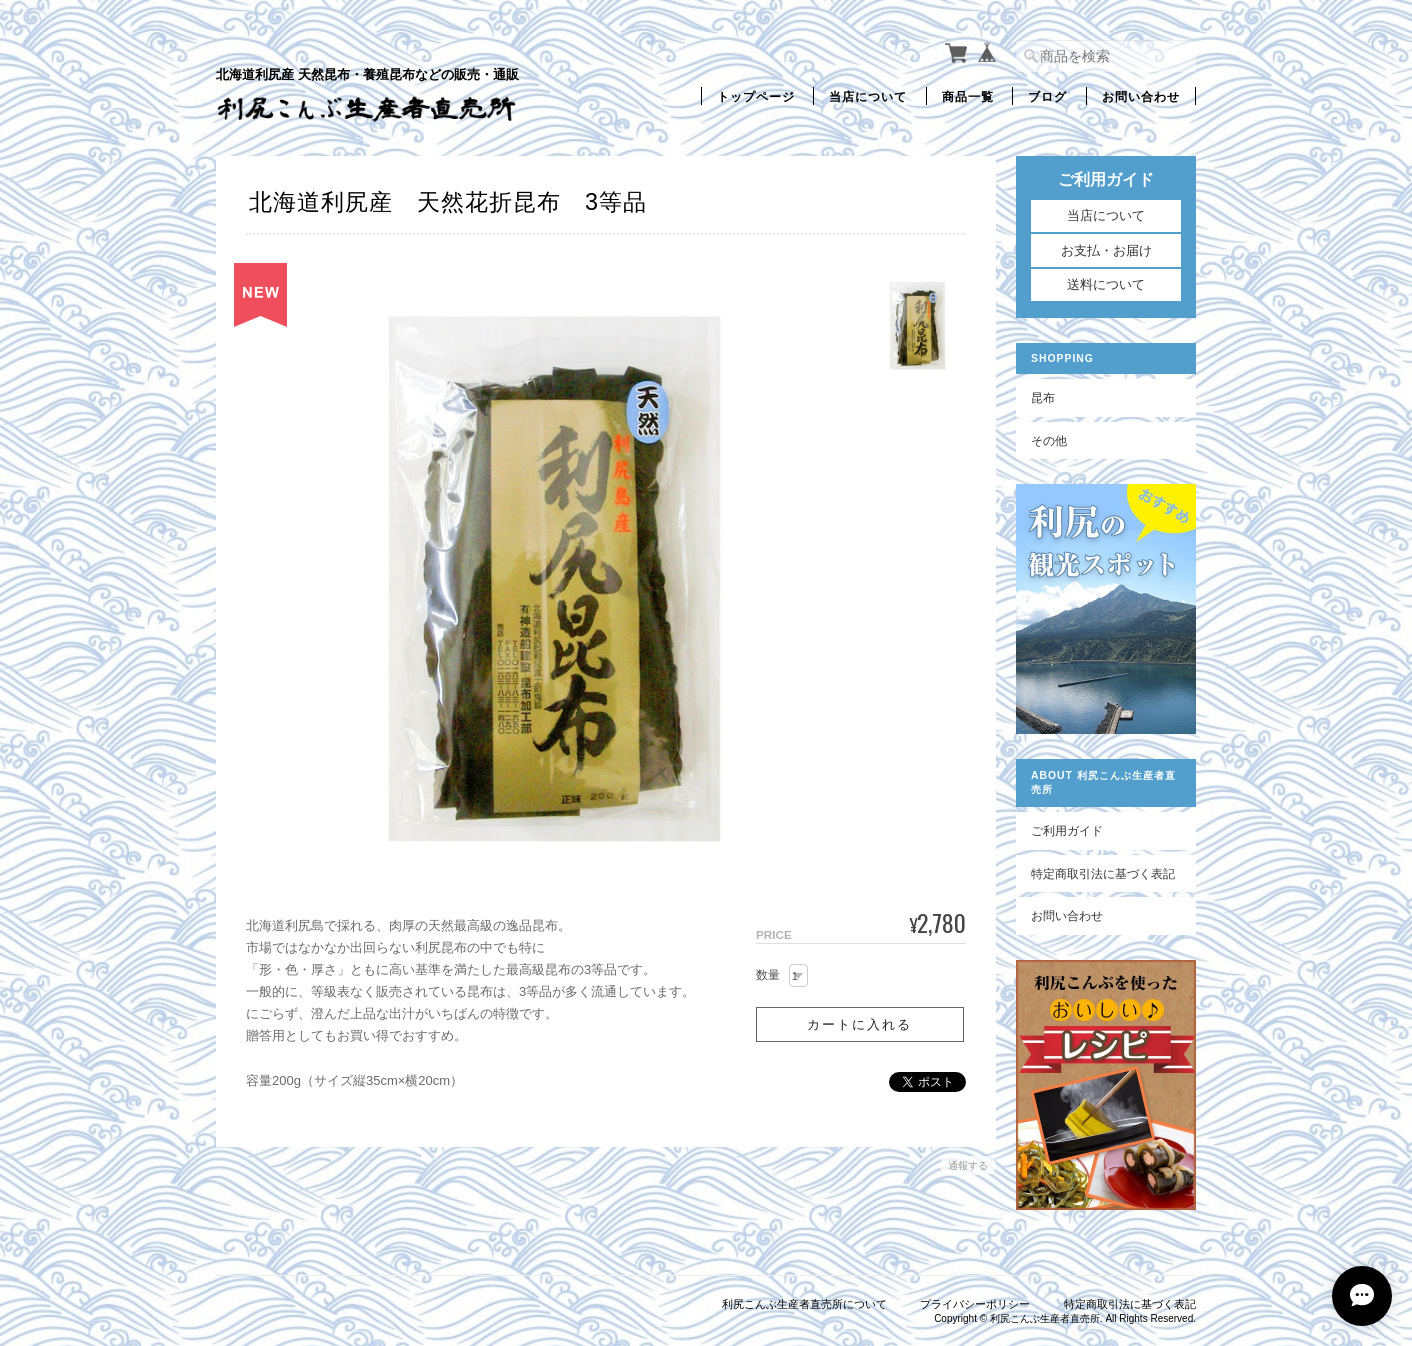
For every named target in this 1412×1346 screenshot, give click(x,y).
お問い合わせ (1141, 95)
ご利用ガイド (1067, 830)
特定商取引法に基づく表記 (1103, 873)
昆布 (1043, 397)
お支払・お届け (1106, 250)
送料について (1106, 284)
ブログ (1047, 95)
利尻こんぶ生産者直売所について (804, 1304)
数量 (768, 975)
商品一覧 (968, 95)
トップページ (756, 95)
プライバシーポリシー (975, 1304)
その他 (1049, 440)
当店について (868, 95)
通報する (968, 1165)
